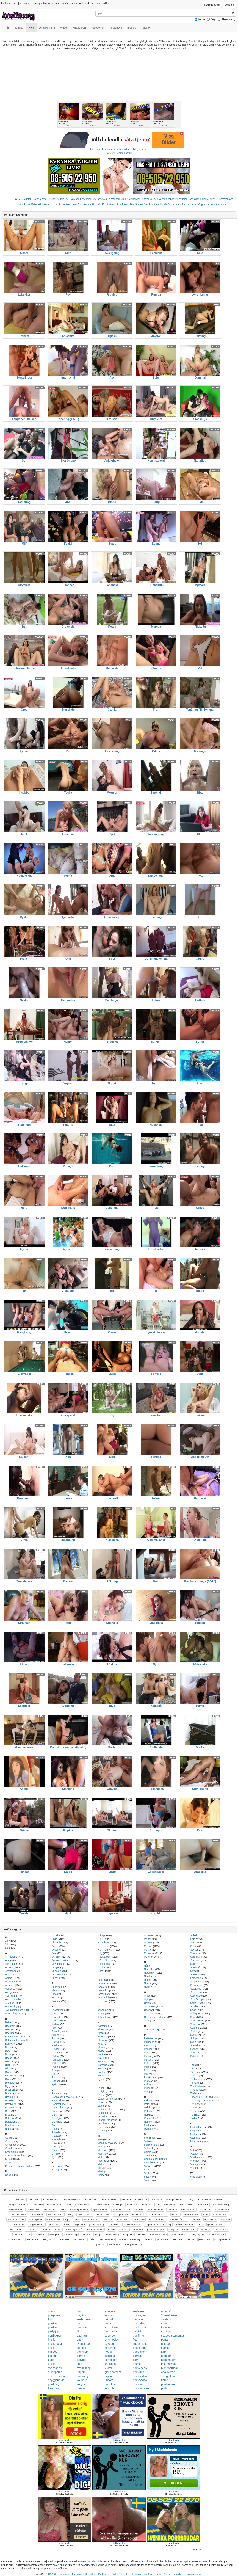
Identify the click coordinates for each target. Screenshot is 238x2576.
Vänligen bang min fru (74, 2224)
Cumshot (10, 2162)
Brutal (8, 2114)
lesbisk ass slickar (22, 2234)
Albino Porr (131, 2204)
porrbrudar (139, 2327)
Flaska (55, 2045)
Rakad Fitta (128, 204)
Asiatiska (10, 1988)
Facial (54, 2013)
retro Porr (108, 2219)
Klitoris (101, 2047)
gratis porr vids (178, 2234)
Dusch (55, 1978)
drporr (108, 2376)
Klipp (100, 2043)
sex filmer (45, 2229)
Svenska (195, 2045)
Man (100, 2139)
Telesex (64, 199)
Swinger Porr (32, 2239)
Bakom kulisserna (15, 2036)
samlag (165, 2347)
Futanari (55, 2080)
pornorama (139, 2384)
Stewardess (196, 1985)
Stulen (193, 2031)
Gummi (55, 2150)
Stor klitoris (196, 1995)
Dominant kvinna (60, 1960)
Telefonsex (53, 199)
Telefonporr (113, 199)
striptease (64, 2239)
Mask (101, 2146)
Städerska (195, 1978)
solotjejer (110, 2311)
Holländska (104, 1963)
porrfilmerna (168, 2384)
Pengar (148, 2049)
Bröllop (9, 2096)
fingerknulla (140, 2343)
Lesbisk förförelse (107, 2120)
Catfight (9, 2137)
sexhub (109, 2388)
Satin (147, 2141)
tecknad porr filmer (79, 2209)
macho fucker (221, 2229)
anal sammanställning (129, 2239)
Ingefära (102, 1986)
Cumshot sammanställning (19, 2166)
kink (163, 2351)
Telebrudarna (39, 199)
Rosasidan (193, 199)
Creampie (10, 2151)
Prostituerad (150, 2077)
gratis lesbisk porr (155, 2229)
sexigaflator (168, 2376)
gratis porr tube (120, 2214)
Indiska (102, 1979)
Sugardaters (174, 204)
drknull (109, 2319)
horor (80, 2311)
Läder (101, 2088)
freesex (137, 2363)
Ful (53, 2073)
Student (194, 2027)
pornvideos (140, 2368)
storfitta (81, 2347)
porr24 (165, 2339)
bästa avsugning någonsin (210, 2200)
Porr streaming (70, 2234)
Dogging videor (19, 2214)
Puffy (147, 2084)
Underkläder (197, 2127)
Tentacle (195, 2082)
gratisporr (83, 2327)
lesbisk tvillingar (54, 2204)
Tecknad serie (198, 2079)
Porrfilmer (154, 204)
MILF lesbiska (186, 2204)
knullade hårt (141, 2200)
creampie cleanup (174, 2200)
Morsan (148, 1946)
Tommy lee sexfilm (133, 2244)
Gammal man (58, 2107)
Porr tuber (225, 2219)
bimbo (52, 2355)
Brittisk (9, 2093)
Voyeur (194, 2167)
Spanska (195, 1956)
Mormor (148, 1942)
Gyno (54, 2157)
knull (51, 2347)
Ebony (55, 1986)
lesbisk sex (54, 2224)
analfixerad (168, 2372)
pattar (164, 2388)
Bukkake (10, 2118)
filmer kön (172, 2209)
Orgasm (148, 2013)
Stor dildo (195, 1992)
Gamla (55, 2093)
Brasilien (10, 2089)
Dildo (54, 1939)
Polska (147, 2066)
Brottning (10, 2107)
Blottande (10, 2082)
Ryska (147, 2128)
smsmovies (112, 2339)
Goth (54, 2128)
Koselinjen (86, 199)
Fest (53, 2027)
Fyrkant (55, 2084)
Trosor (193, 2107)
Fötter (54, 2063)
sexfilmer (138, 2311)
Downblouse (58, 1963)
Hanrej (55, 2169)
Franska (55, 2066)
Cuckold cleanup (83, 2204)
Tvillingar (195, 2114)
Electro (55, 1990)
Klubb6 (204, 199)
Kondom (102, 2061)
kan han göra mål (74, 2229)
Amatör (9, 1967)
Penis (147, 2052)
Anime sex (21, 2200)
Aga (7, 1960)
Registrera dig (212, 4)
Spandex (195, 1953)
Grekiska (56, 2135)
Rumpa (148, 2121)
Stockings (195, 1988)
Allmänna (10, 1963)
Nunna (147, 1983)
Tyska (193, 2118)
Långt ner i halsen (107, 2098)
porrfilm (52, 2323)
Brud (7, 2111)
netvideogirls (50, 2209)
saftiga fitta (128, 2234)
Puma (147, 2088)
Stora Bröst (196, 2002)
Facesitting (57, 2010)
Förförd (55, 2056)
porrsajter (139, 2351)
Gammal (56, 2100)
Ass (7, 1992)
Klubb (101, 2050)
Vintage (194, 2164)
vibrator (141, 2234)
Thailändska (197, 2086)
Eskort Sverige (149, 199)
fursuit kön (38, 2204)
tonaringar (167, 2327)
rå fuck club (203, 2204)
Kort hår (102, 2068)
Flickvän (55, 2052)
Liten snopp (104, 2127)
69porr (81, 2372)
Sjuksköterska (151, 2162)
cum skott (123, 2229)
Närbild (148, 1969)
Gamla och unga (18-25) (64, 2096)
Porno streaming (221, 2204)
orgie (67, 2219)
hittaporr (166, 2343)
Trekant (194, 2104)
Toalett (194, 2093)
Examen (55, 2001)
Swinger (194, 2049)
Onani (147, 2010)
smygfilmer (111, 2327)
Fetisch (55, 2031)
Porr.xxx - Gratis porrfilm (119, 152)
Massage (103, 2153)
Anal (7, 1974)
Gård (54, 2114)
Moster (148, 1949)
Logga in (229, 4)
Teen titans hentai (158, 2234)
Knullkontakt (94, 204)
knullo (52, 2363)
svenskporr (55, 2368)
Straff (193, 2010)
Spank (206, 2214)
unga (80, 2339)
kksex (108, 2368)
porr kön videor (15, 2239)
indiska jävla (90, 2200)
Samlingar (149, 2137)
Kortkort (102, 2072)
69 (6, 1947)
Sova (193, 1946)
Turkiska (195, 2111)
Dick (158, 2204)
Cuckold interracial (71, 2200)
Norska (148, 1976)
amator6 (166, 2311)
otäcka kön (31, 2229)
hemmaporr (168, 2359)
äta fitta (58, 2229)
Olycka (148, 2002)
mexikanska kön (217, 2234)
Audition (9, 2002)
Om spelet (149, 2006)
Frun (54, 2070)
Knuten (102, 2054)
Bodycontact (226, 199)
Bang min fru (49, 2239)
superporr (111, 2335)
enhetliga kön (35, 2219)
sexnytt (109, 2315)
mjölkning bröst (99, 2209)
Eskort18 (213, 199)
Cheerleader (12, 2144)
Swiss (193, 2052)
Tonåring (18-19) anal (202, 2100)
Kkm (100, 2033)
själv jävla (173, 2229)
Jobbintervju (104, 2017)
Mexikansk (103, 2160)
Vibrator (194, 2160)
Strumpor (195, 2024)
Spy (192, 1971)
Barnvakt (10, 2043)
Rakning (148, 2100)
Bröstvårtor (11, 2104)
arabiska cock (32, 2209)
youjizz (81, 2384)
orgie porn (138, 2229)
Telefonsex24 (99, 199)
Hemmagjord (105, 1949)
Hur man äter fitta (95, 2229)
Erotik (105, 204)
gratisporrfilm (113, 2372)
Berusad (9, 2061)
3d (6, 1944)
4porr (80, 2323)
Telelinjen (26, 199)
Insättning (103, 1990)
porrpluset (54, 2315)
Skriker (148, 2173)
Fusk (54, 2077)
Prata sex (74, 199)
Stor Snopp (196, 1999)
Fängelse (56, 2020)
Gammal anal (58, 2104)
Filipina (55, 2038)
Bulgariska (11, 2121)
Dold (54, 1953)
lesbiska (110, 2355)
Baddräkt (10, 2026)
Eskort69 (36, 204)
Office (147, 1995)
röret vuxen (139, 2219)
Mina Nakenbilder (130, 199)
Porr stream (15, 2229)
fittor (51, 2319)
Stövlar (194, 2006)
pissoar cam (204, 2239)
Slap (146, 2176)
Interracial (103, 1997)
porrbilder (111, 2359)
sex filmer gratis (139, 2214)
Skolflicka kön (102, 2204)
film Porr (86, 2234)
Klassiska (103, 2040)
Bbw (7, 2050)
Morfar (147, 1939)
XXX (201, 2224)
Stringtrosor (196, 2013)
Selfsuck (148, 2148)
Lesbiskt (102, 2123)
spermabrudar (57, 2376)
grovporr (82, 2359)
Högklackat (104, 1956)
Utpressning (197, 2141)
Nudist (147, 1979)
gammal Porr (162, 2239)
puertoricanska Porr (120, 2209)
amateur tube (15, 2209)
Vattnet (194, 2153)
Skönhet (148, 2166)
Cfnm (8, 2141)
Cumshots (157, 2200)
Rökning (148, 2111)
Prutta (147, 2080)
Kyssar (101, 2079)
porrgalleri (139, 2323)
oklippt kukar (210, 2219)
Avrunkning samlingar (17, 2010)
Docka (55, 1946)
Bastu (8, 2047)
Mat (100, 2157)
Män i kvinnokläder (108, 2143)
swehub (166, 2319)
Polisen (148, 2063)
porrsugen (139, 2315)
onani (51, 2311)
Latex (101, 2105)
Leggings (103, 2112)
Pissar (147, 2059)
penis (76, 2219)
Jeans (101, 2013)
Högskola (103, 1960)
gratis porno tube (222, 2239)
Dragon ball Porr (36, 2224)
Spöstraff (195, 1967)
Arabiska (10, 1981)
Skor (146, 2169)
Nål (146, 1965)
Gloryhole (56, 2121)
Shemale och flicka (154, 2159)
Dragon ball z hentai (18, 2204)
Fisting (55, 2041)
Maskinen (103, 2150)
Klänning (102, 2036)
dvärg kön (146, 2204)
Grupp (54, 2146)
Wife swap (196, 2176)
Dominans (57, 1956)
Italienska (103, 2001)
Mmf (100, 2175)
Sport (193, 1963)
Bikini (8, 2065)
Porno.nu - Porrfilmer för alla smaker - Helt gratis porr (119, 149)
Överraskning (151, 2029)
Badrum (9, 2033)
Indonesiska (104, 1983)
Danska (55, 1935)
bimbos (52, 2351)
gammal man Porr (215, 2224)
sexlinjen (166, 2331)
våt (92, 2239)
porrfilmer (139, 2335)
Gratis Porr (115, 204)
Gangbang (57, 2111)
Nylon (147, 1986)
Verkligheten (197, 2157)
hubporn (166, 2355)
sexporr (109, 2343)
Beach (8, 2057)
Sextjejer (182, 199)
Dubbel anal (58, 1971)
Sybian (194, 2056)
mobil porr (54, 2234)
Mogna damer (205, 204)
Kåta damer (220, 204)
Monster (148, 1935)
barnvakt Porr (80, 2239)
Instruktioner (104, 1994)
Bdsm (8, 2054)
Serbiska (149, 2151)
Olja (146, 1999)
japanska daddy (96, 2224)
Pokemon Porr (53, 2219)
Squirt (193, 1974)
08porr (109, 2380)
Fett (53, 2034)
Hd (99, 1939)
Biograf (9, 2072)
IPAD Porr (178, 2239)
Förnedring (57, 2059)
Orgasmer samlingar (155, 2017)
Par (146, 2045)
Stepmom (195, 1981)
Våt (192, 2150)
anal (69, 2204)
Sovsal (194, 1949)
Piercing (148, 2056)
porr (135, 2359)
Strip (192, 2017)
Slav (146, 2180)
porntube (138, 2372)
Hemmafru (103, 1946)
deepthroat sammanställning (158, 2224)
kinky (70, 2214)
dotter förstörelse (109, 2200)
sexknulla (111, 2347)
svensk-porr (84, 2343)
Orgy (146, 2020)
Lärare (101, 2102)
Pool (146, 2070)
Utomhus (195, 2137)
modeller (138, 2319)
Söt (192, 1942)
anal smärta (114, 2244)
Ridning (148, 2107)
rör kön (111, 2229)
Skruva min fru (222, 2209)
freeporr (110, 2351)
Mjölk (101, 2171)
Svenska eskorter (167, 199)
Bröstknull (10, 2100)
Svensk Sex (141, 204)
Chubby (9, 2148)
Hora (100, 1971)
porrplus (110, 2384)
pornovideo (140, 2380)
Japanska (103, 2010)
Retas (147, 2104)
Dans (8, 2175)
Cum (7, 2159)
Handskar (56, 2166)
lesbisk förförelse (157, 2219)
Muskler (148, 1956)
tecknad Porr (123, 2219)
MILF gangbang (197, 2234)
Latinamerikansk (107, 2109)
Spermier (195, 1960)
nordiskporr (55, 2335)
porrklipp (82, 2351)
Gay (213, 19)
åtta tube (139, 2209)
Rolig (147, 2114)
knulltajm (110, 2363)
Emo (54, 1994)
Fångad (55, 2017)
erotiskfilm (139, 2347)
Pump (147, 2091)
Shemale (227, 19)
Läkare (101, 2095)
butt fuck (175, 2214)
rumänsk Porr (219, 2214)
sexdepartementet (172, 2335)
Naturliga (149, 1972)
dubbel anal (169, 2204)
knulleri (52, 2339)
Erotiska (55, 1997)
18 (6, 1940)
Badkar (9, 2029)
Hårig (101, 1935)
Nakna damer (189, 204)
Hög (100, 1953)
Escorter (82, 204)
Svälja (193, 2034)
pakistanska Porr (55, 2214)
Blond (8, 2079)
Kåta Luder (24, 204)
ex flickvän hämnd (15, 2219)
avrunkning (84, 2368)
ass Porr (196, 2219)
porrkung (82, 2376)
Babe (8, 2022)
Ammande (10, 1971)
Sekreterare (150, 2144)
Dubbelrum (57, 1974)
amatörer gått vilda (178, 2219)
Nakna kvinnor (50, 204)
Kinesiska (103, 2029)
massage (117, 2204)
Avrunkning (11, 2006)
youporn (82, 2380)
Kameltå (102, 2026)
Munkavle (149, 1953)
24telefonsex (169, 2315)
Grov (54, 2143)
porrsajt (137, 2355)
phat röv (100, 2244)
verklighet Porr (191, 2214)
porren (81, 2355)
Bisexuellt (10, 2075)
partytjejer (54, 2331)
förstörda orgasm (107, 2239)
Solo (192, 1939)
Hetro (201, 19)
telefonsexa (168, 2363)
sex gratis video (85, 2214)
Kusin (101, 2075)
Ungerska (195, 2130)
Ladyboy (102, 2091)
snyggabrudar (56, 2380)
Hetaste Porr (103, 2214)
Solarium (195, 1935)
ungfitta (81, 2315)
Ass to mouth (12, 1999)
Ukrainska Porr (189, 2229)
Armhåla (9, 1985)
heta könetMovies (131, 2224)
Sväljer (194, 2038)
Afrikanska (11, 1956)
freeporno (54, 2388)
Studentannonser (67, 204)
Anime (8, 1978)
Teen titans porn (159, 2214)
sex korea (126, 2200)
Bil (6, 2068)
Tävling (194, 2075)
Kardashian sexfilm (185, 2224)
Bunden (9, 2125)
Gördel (55, 2125)
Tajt (192, 2068)
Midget (101, 2164)
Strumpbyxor (197, 2020)
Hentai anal (19, 2224)
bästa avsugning (50, 2200)
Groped (55, 2139)
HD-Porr (34, 2200)
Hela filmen (104, 1942)
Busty (190, 2200)
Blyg (7, 2086)
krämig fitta (205, 2209)
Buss (8, 2128)
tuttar (164, 2323)
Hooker (102, 1967)
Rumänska (150, 2118)
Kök (100, 2057)
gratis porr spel (188, 2209)
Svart (193, 2041)
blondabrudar (169, 2368)
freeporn (82, 2388)
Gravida (55, 2132)
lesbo (63, 2209)
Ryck (147, 2125)
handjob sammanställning (107, 2234)
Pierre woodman (155, 2209)
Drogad (55, 1967)
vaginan (82, 2335)
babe (51, 2359)
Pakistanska (150, 2038)
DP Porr (148, 2239)
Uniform (194, 2134)
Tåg (192, 2065)
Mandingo (206, 2229)
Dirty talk (56, 1942)
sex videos (114, 2224)
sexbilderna (84, 2319)
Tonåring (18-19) (199, 2096)
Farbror (55, 2024)
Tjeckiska (195, 2089)
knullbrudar (55, 2343)
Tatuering (195, 2072)
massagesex (37, 2214)
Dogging (56, 1949)
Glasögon (56, 2118)
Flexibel (55, 2049)
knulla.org (50, 2573)
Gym (54, 2153)
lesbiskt (137, 2331)
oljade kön (40, 2234)
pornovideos (140, 2376)
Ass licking (11, 1995)
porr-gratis (111, 2331)
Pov (146, 2073)
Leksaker (103, 2116)
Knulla (163, 204)
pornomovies (141, 2388)
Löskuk (102, 2130)
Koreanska (104, 2065)
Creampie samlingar (16, 2155)
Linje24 (16, 199)
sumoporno (55, 2372)
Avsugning (11, 2013)
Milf (100, 2167)
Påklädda (149, 2041)
